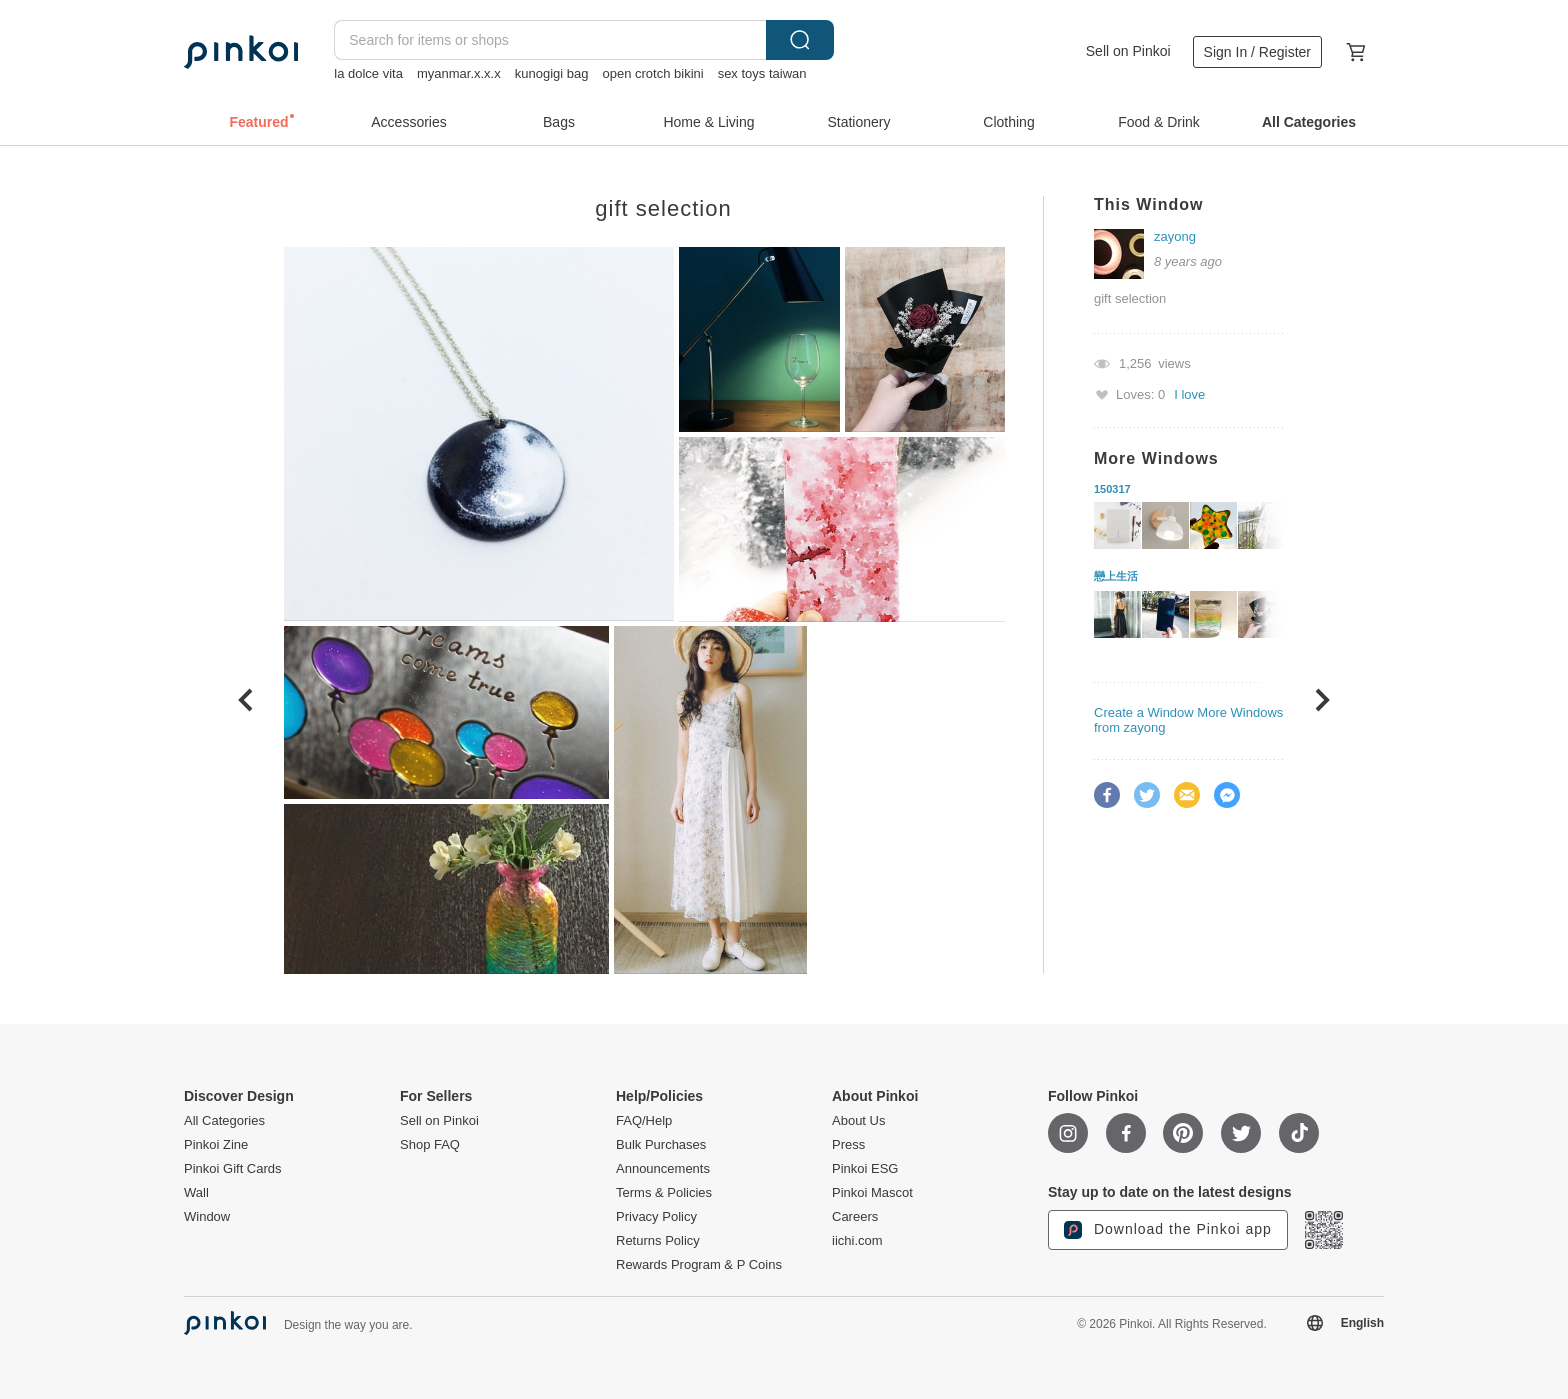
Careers (855, 1217)
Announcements (663, 1169)
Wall (196, 1193)
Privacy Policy (656, 1217)
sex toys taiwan (762, 73)
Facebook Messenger (1227, 795)
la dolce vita (368, 73)
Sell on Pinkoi (1128, 51)
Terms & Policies (664, 1193)
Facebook (1107, 795)
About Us (858, 1121)
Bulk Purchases (661, 1145)
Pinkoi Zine (216, 1145)
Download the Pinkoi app (1168, 1230)
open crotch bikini (652, 73)
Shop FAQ (430, 1145)
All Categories (224, 1121)
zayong (1175, 236)
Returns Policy (658, 1241)
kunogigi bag (552, 73)
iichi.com (857, 1241)
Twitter (1147, 795)
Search (800, 40)
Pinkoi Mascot (872, 1193)
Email (1187, 795)
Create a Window (1144, 712)
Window (207, 1217)
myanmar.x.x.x (459, 73)
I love (1189, 394)
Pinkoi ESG (865, 1169)
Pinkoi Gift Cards (233, 1169)
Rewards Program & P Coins (699, 1265)
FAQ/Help (644, 1121)
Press (848, 1145)
